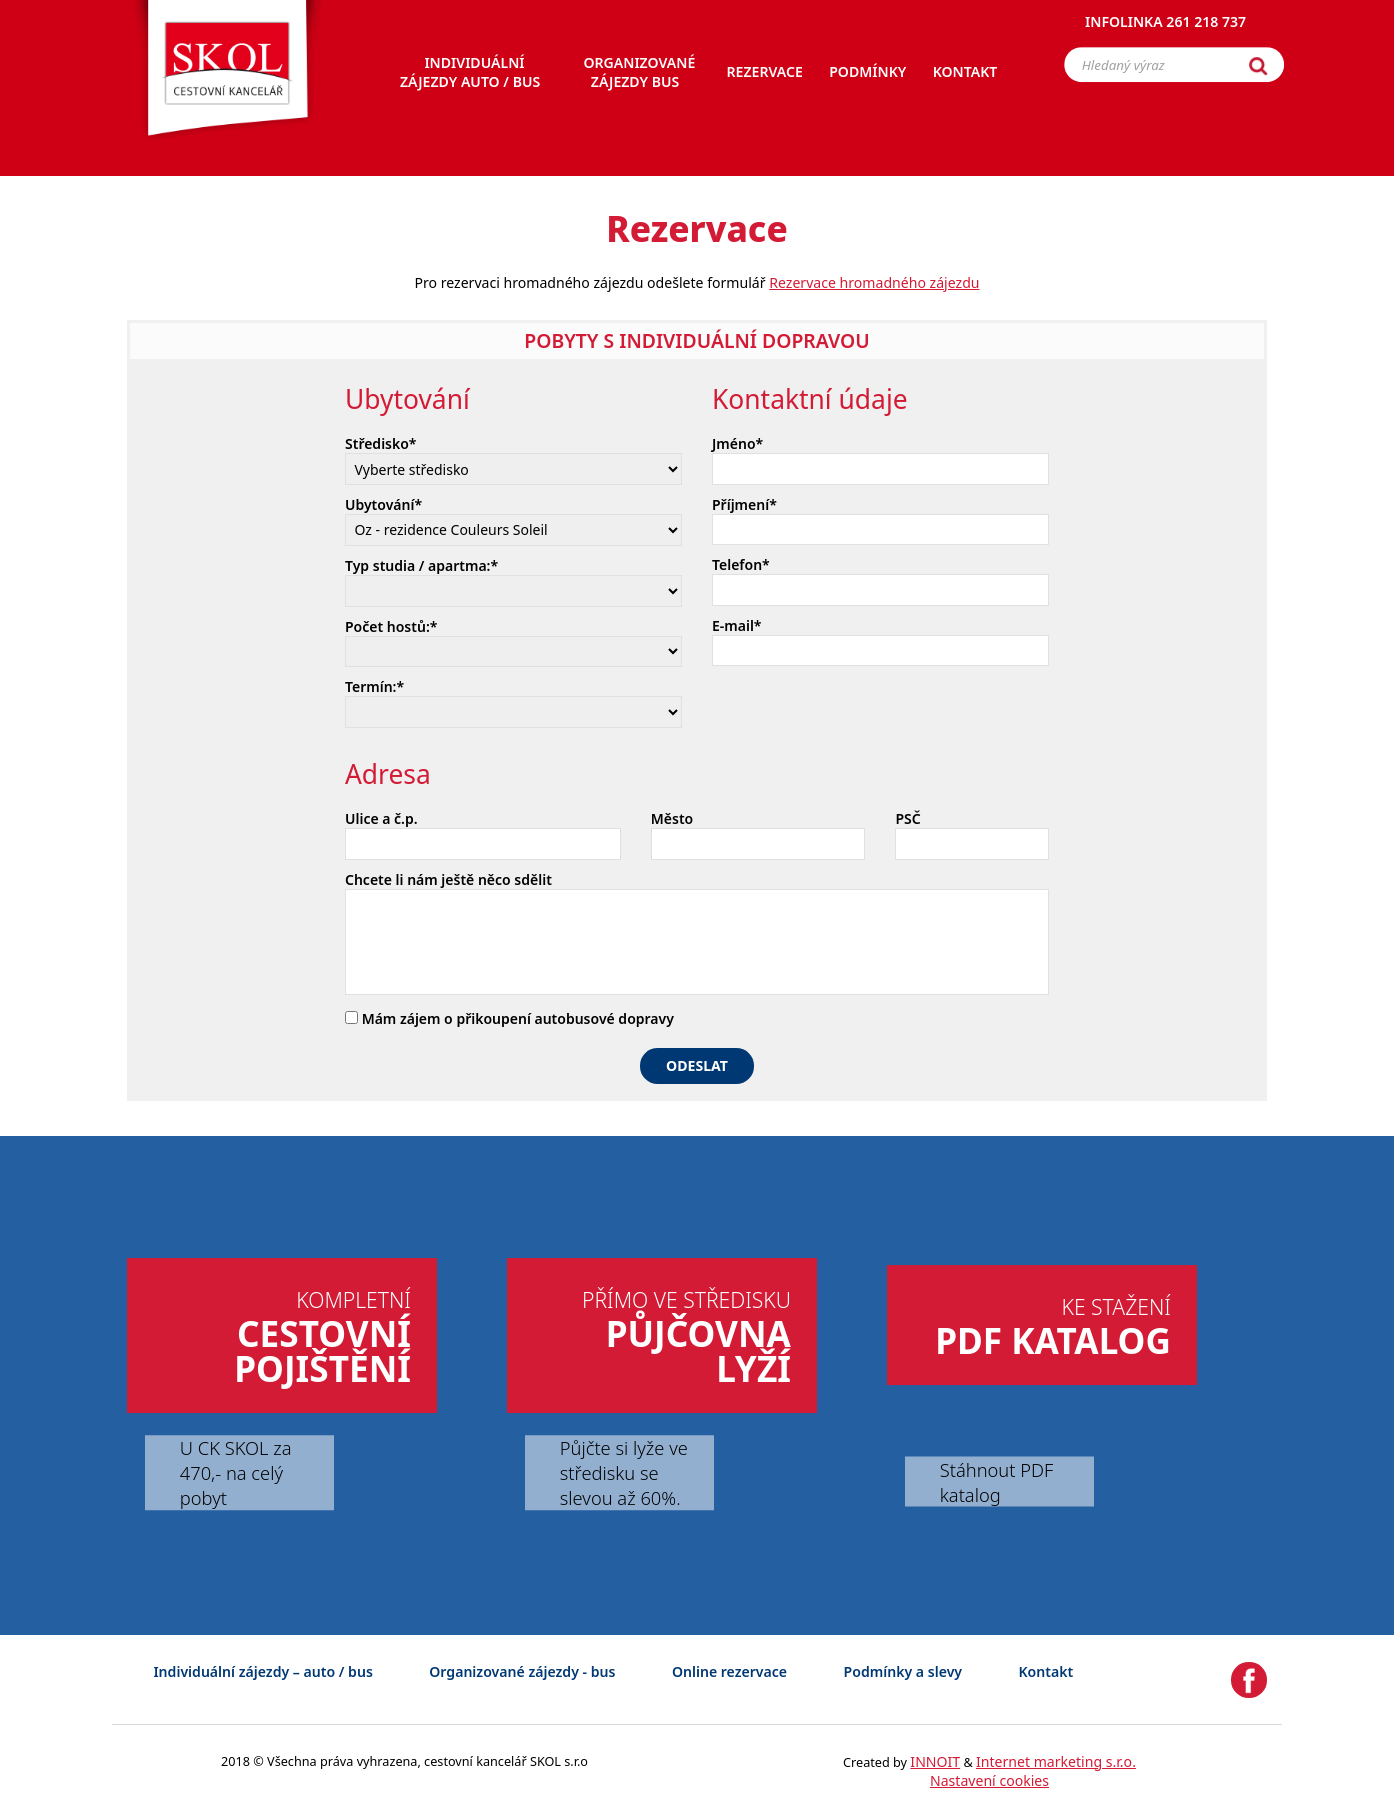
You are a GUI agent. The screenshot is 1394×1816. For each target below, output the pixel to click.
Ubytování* (383, 504)
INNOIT (935, 1761)
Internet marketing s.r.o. (1056, 1761)
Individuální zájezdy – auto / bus (262, 1671)
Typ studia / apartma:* (421, 565)
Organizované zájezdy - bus (522, 1671)
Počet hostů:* (391, 626)
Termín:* (374, 686)
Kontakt (1046, 1671)
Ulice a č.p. (381, 818)
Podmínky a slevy (903, 1671)
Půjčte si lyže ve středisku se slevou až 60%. (624, 1472)
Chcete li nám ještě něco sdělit (448, 879)
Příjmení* (744, 504)
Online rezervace (729, 1671)
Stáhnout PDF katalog (996, 1481)
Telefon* (741, 564)
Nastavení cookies (989, 1780)
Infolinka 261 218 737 (1165, 24)
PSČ (907, 818)
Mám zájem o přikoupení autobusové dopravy (509, 1018)
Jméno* (737, 443)
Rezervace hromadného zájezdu (874, 282)
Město (672, 818)
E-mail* (737, 625)
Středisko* (381, 443)
